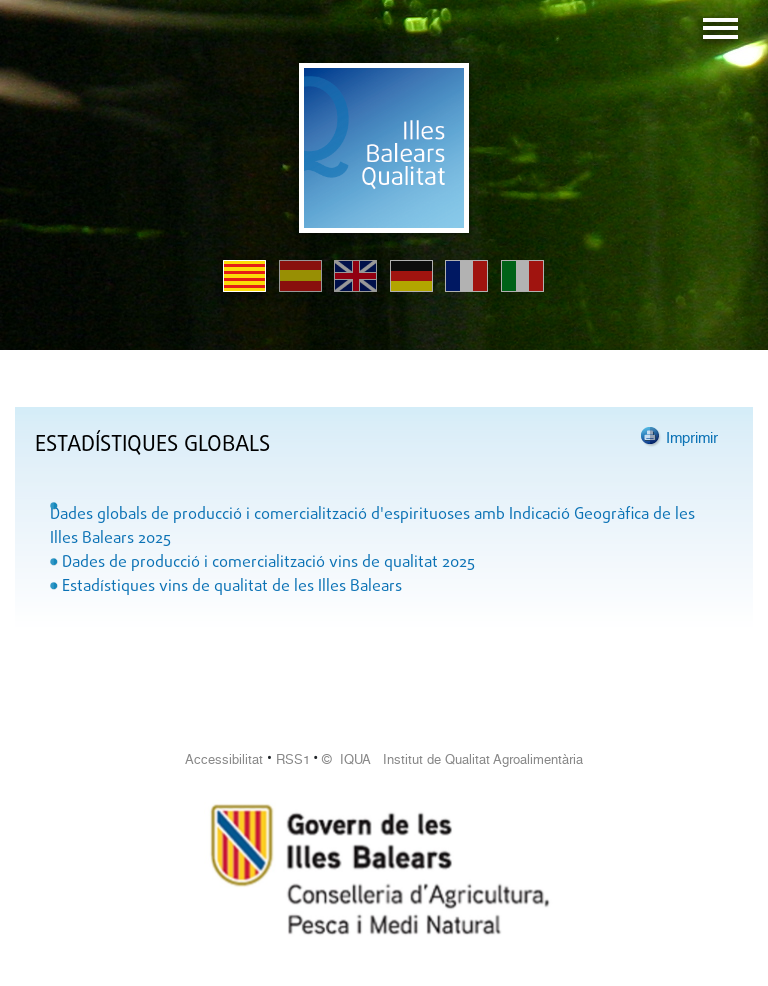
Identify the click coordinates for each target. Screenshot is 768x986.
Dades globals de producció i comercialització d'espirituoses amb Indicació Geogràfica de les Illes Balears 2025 (372, 527)
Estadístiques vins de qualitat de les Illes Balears (232, 587)
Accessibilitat (224, 759)
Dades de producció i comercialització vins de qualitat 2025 (268, 563)
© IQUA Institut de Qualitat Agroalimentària (452, 759)
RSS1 (293, 759)
